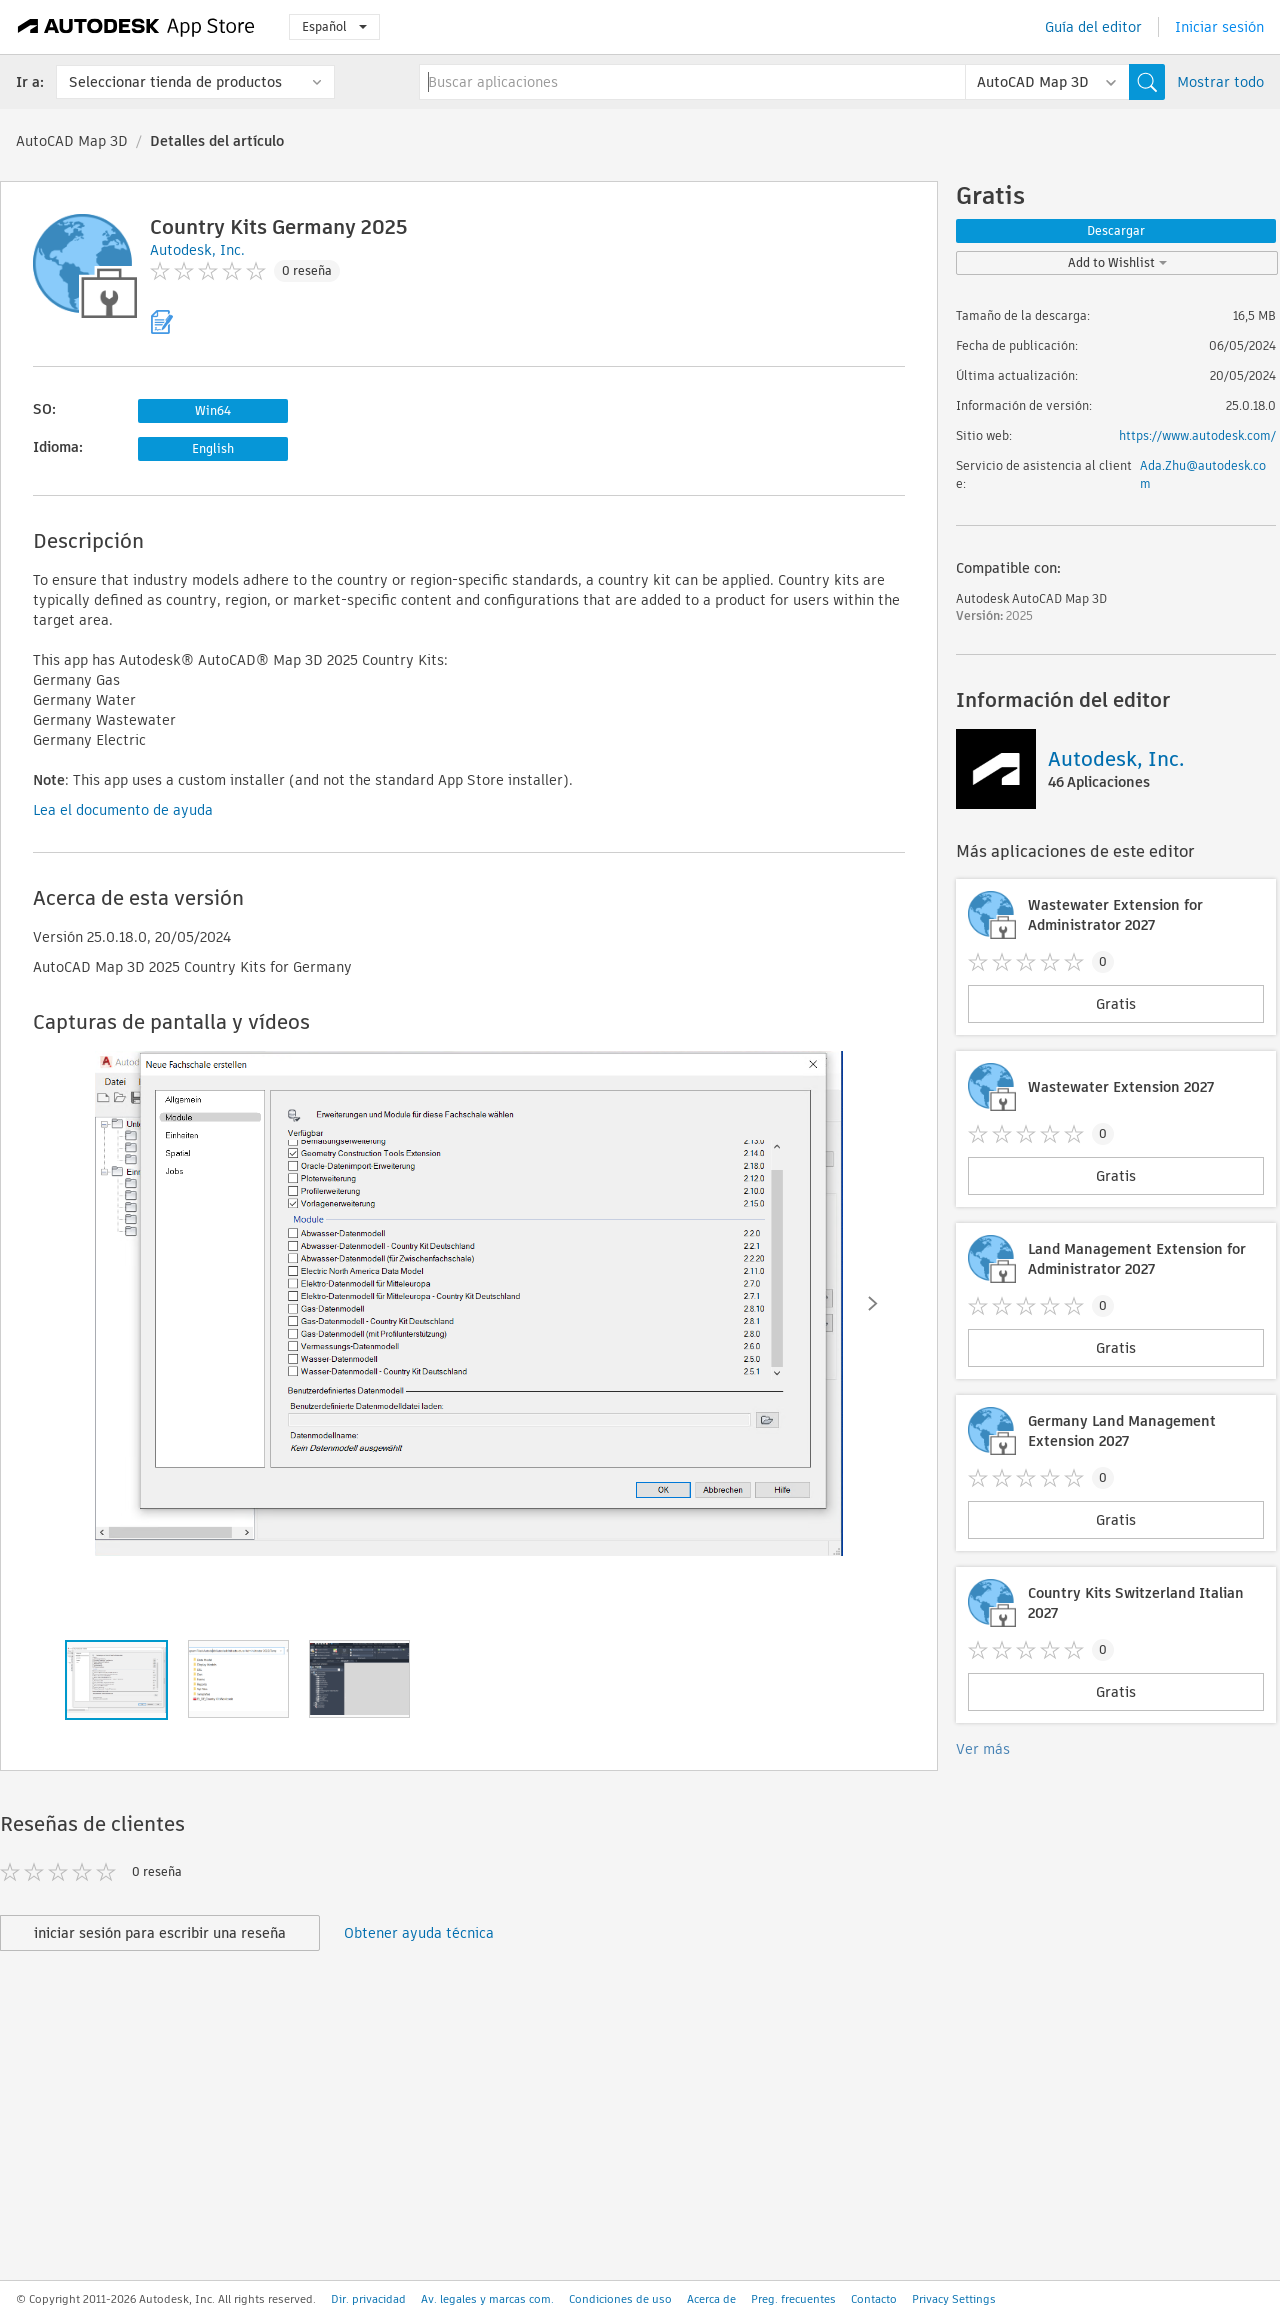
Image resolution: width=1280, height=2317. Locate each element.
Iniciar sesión (1219, 27)
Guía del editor (1093, 27)
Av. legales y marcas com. (487, 2299)
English (213, 448)
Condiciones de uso (620, 2299)
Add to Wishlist (1117, 262)
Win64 (213, 410)
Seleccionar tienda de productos (175, 82)
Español (334, 26)
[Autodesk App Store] (136, 27)
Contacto (874, 2299)
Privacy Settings (954, 2299)
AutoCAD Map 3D (72, 141)
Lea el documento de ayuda (123, 810)
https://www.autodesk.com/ (1197, 435)
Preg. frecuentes (793, 2299)
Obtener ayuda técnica (419, 1933)
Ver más (983, 1749)
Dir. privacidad (368, 2299)
